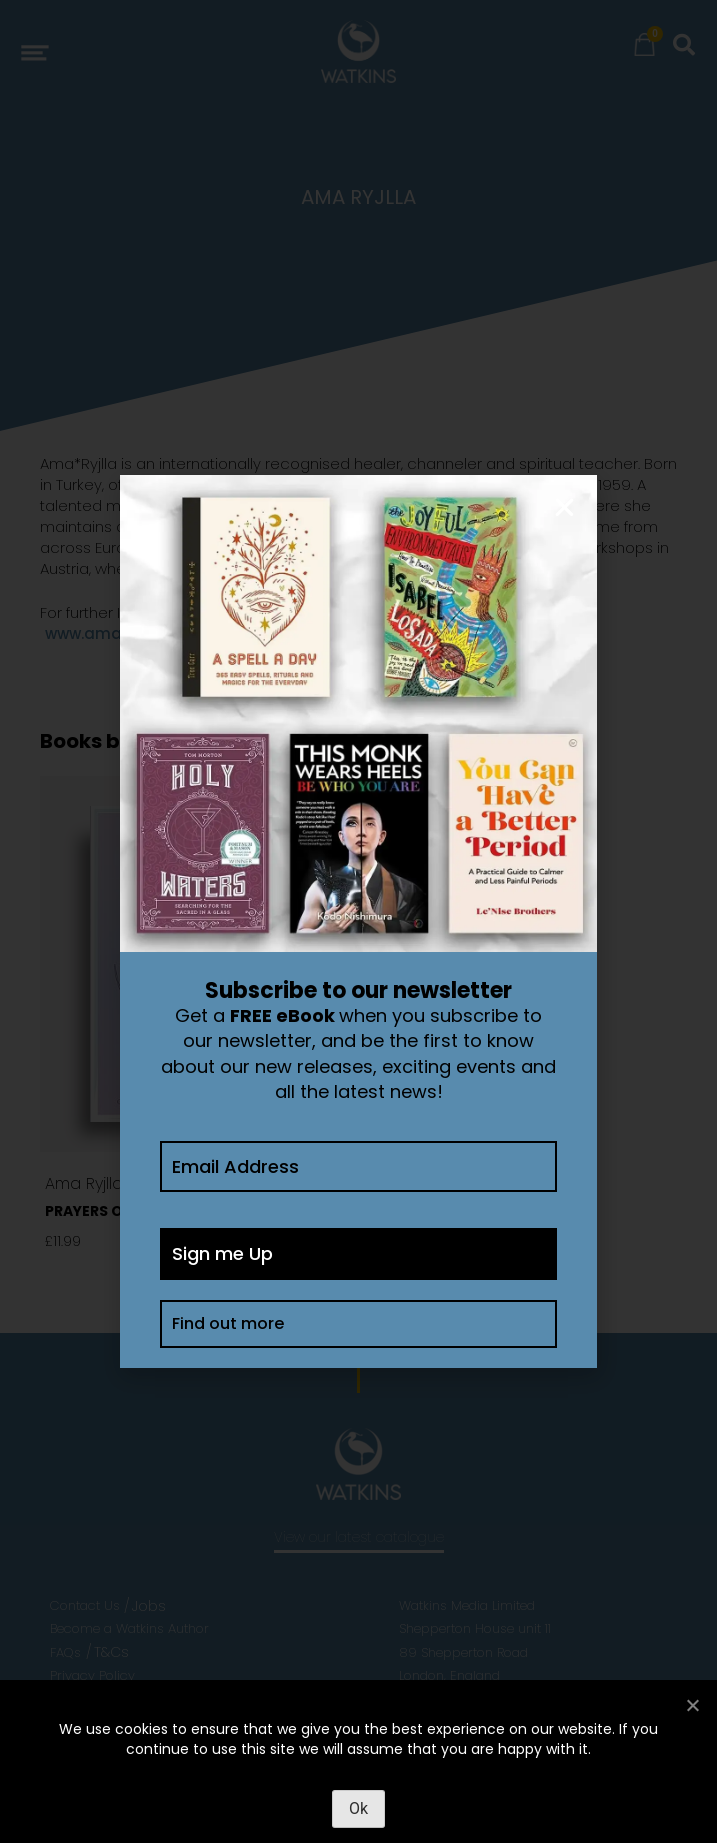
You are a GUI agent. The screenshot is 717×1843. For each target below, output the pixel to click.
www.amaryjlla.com (121, 633)
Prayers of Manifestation (149, 1211)
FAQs (65, 1652)
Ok (358, 1808)
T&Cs (111, 1652)
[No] (692, 1705)
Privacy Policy (92, 1675)
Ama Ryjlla (84, 1183)
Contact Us (85, 1605)
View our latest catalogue (359, 1537)
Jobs (149, 1606)
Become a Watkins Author (129, 1628)
